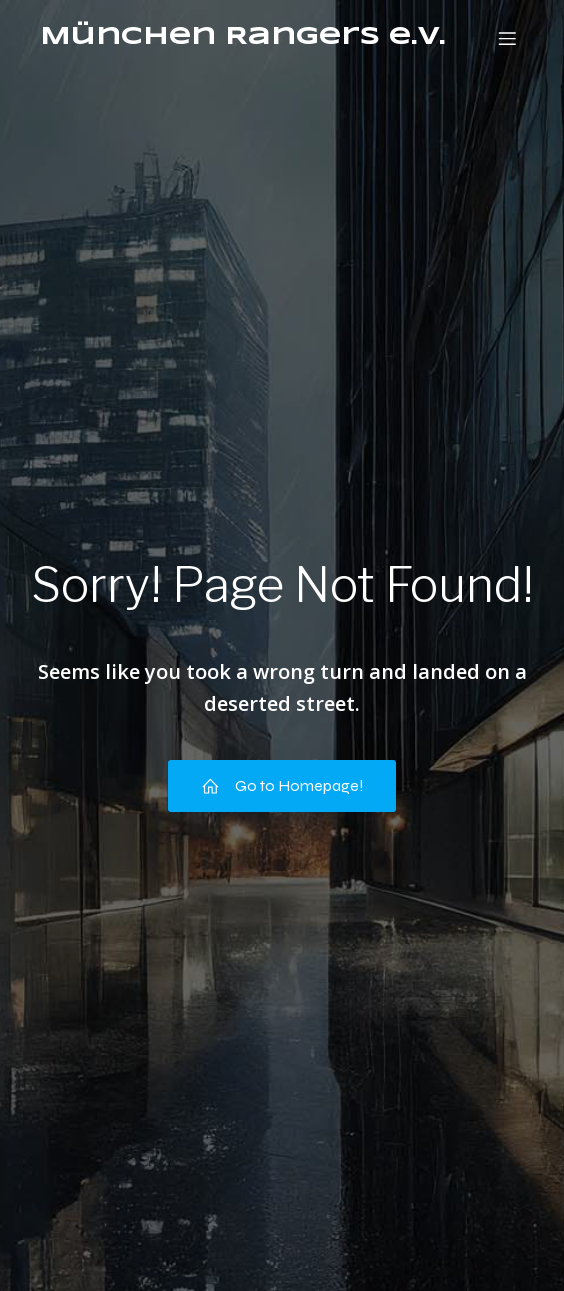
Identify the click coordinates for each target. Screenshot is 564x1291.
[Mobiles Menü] (507, 38)
